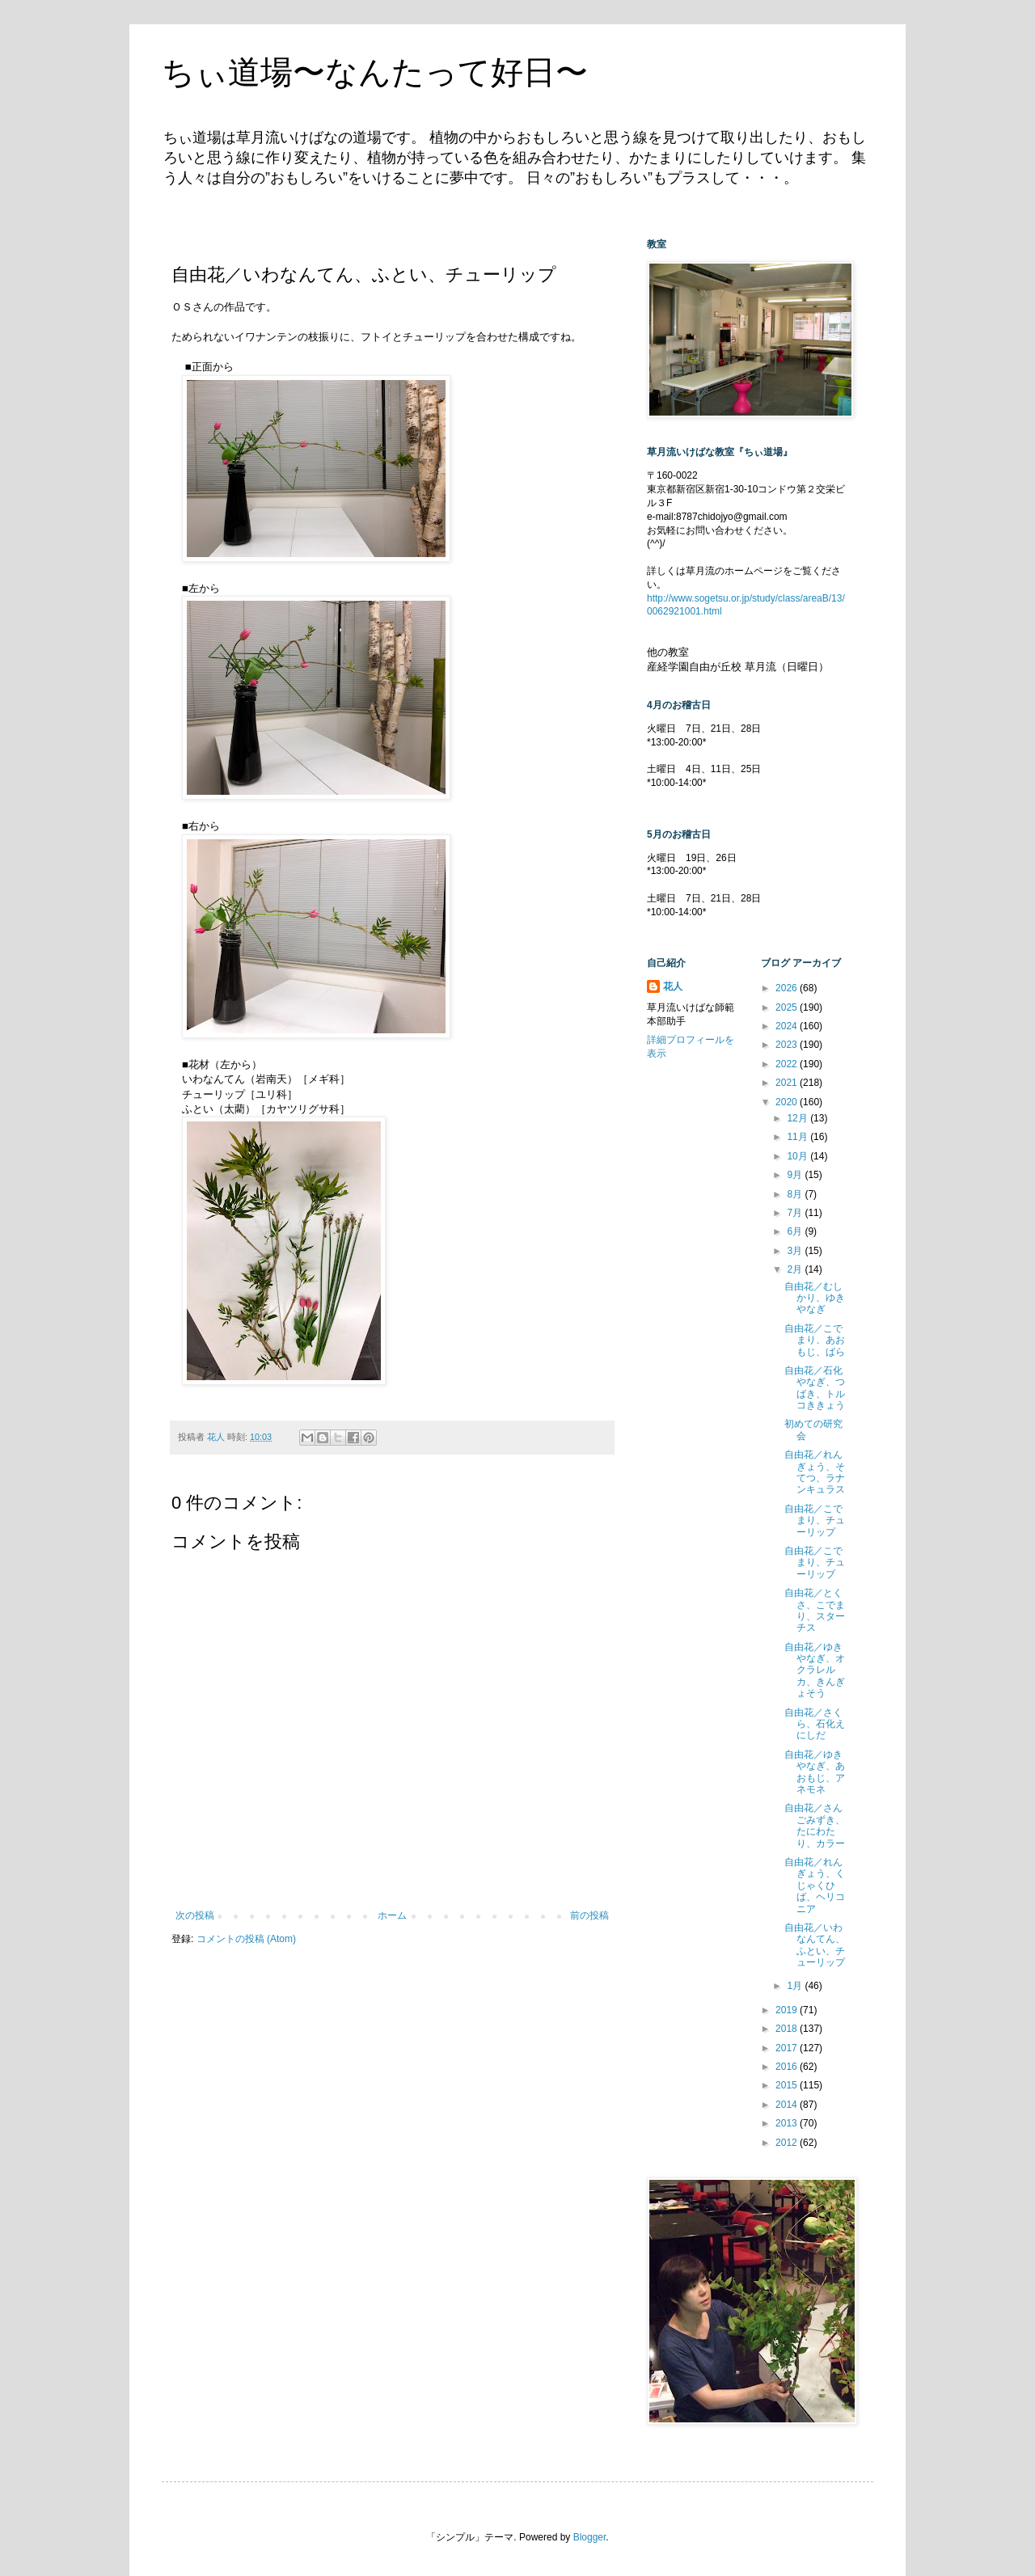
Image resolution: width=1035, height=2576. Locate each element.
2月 (796, 1269)
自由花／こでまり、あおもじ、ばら (814, 1340)
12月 (798, 1118)
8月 (796, 1194)
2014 (787, 2104)
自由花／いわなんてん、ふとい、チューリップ (814, 1945)
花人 (672, 986)
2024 (787, 1026)
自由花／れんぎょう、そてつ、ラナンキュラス (814, 1472)
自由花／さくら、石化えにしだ (814, 1724)
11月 (798, 1136)
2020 (787, 1102)
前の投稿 (589, 1915)
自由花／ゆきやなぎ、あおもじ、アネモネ (814, 1772)
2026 (787, 988)
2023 (787, 1044)
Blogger (589, 2537)
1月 (796, 1985)
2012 (787, 2142)
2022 (787, 1064)
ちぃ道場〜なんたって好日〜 (375, 72)
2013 (787, 2123)
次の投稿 (194, 1915)
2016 (787, 2066)
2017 (787, 2048)
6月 (796, 1231)
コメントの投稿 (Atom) (246, 1939)
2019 (787, 2010)
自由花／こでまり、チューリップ (814, 1520)
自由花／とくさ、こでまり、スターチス (814, 1610)
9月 (796, 1174)
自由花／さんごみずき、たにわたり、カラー (814, 1825)
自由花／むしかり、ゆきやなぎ (814, 1298)
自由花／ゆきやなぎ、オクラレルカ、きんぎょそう (814, 1670)
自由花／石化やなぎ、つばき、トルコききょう (814, 1388)
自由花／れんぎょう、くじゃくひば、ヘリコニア (814, 1885)
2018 (787, 2028)
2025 (787, 1007)
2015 (787, 2085)
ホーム (392, 1915)
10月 (798, 1156)
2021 (787, 1082)
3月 (796, 1250)
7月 (796, 1212)
